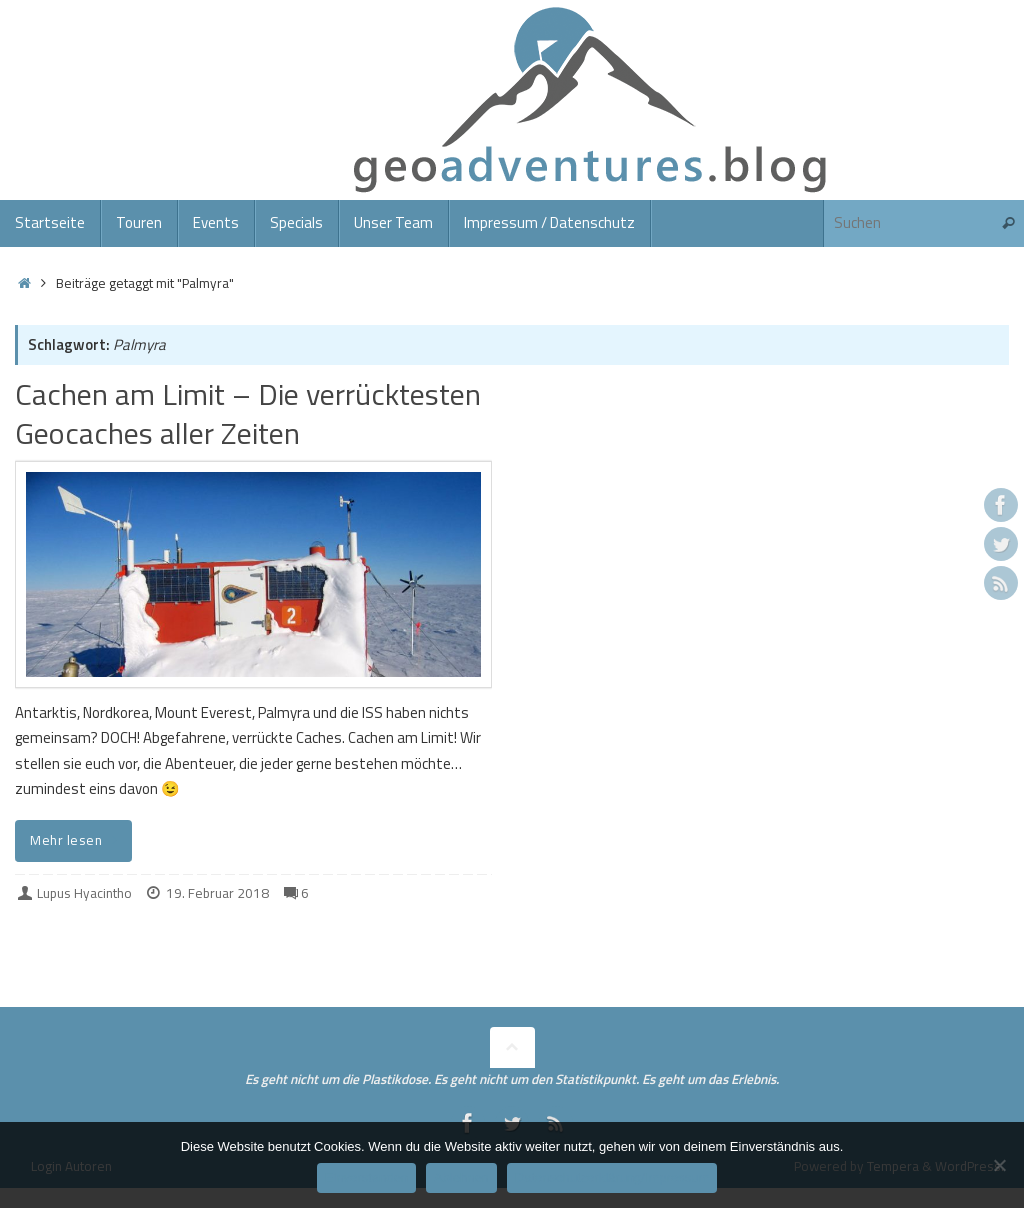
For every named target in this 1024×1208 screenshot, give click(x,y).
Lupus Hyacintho (84, 893)
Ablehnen (461, 1177)
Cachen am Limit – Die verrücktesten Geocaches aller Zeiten (248, 413)
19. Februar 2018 (217, 893)
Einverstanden (366, 1177)
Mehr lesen (77, 840)
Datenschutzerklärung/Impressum (612, 1177)
